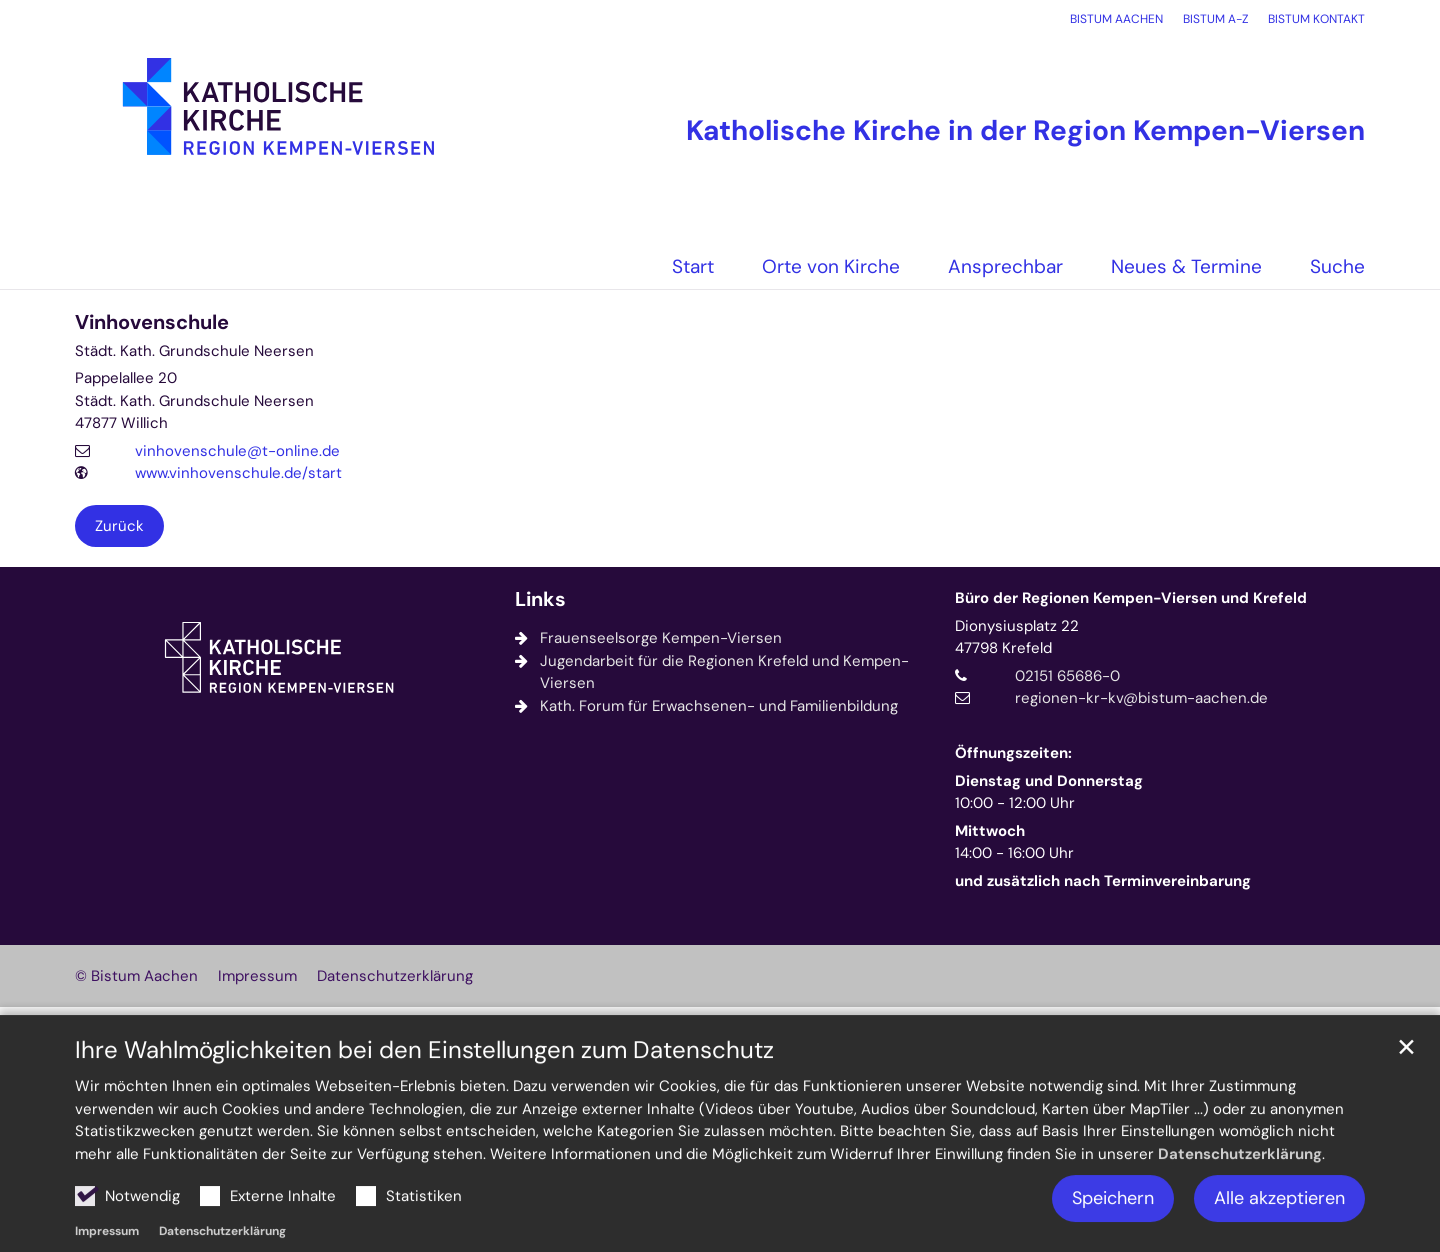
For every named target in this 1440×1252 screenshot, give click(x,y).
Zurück (119, 526)
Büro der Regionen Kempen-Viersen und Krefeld (1131, 598)
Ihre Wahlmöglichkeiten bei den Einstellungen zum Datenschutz (424, 1101)
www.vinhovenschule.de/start (238, 473)
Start (693, 266)
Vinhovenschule (152, 322)
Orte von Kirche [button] (831, 266)
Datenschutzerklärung (1240, 1205)
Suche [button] (1337, 266)
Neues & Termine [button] (1186, 266)
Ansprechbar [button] (1005, 266)
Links (540, 599)
